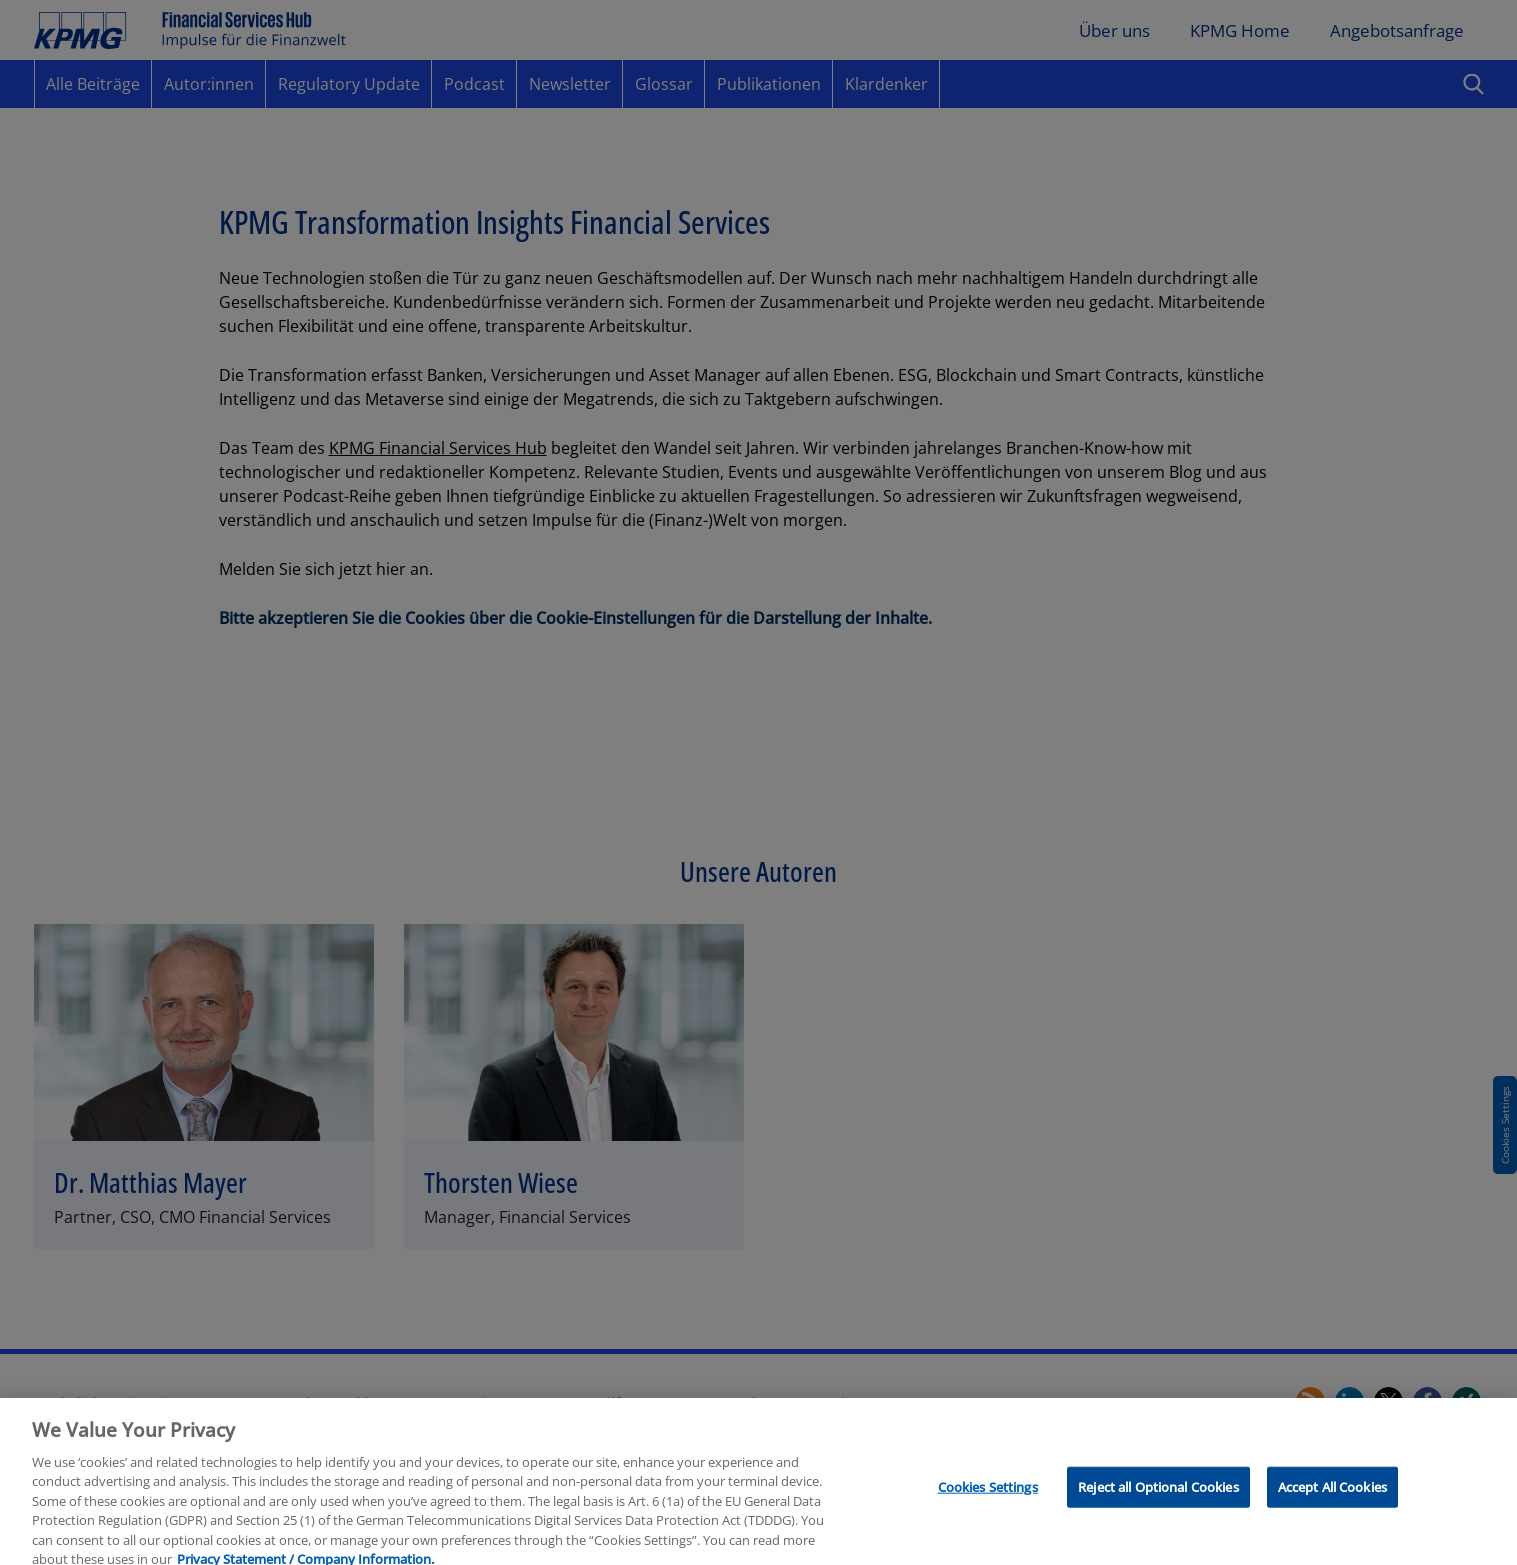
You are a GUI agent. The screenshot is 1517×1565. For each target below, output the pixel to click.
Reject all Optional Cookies (1158, 1494)
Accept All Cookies (1332, 1494)
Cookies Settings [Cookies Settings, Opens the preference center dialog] (988, 1494)
